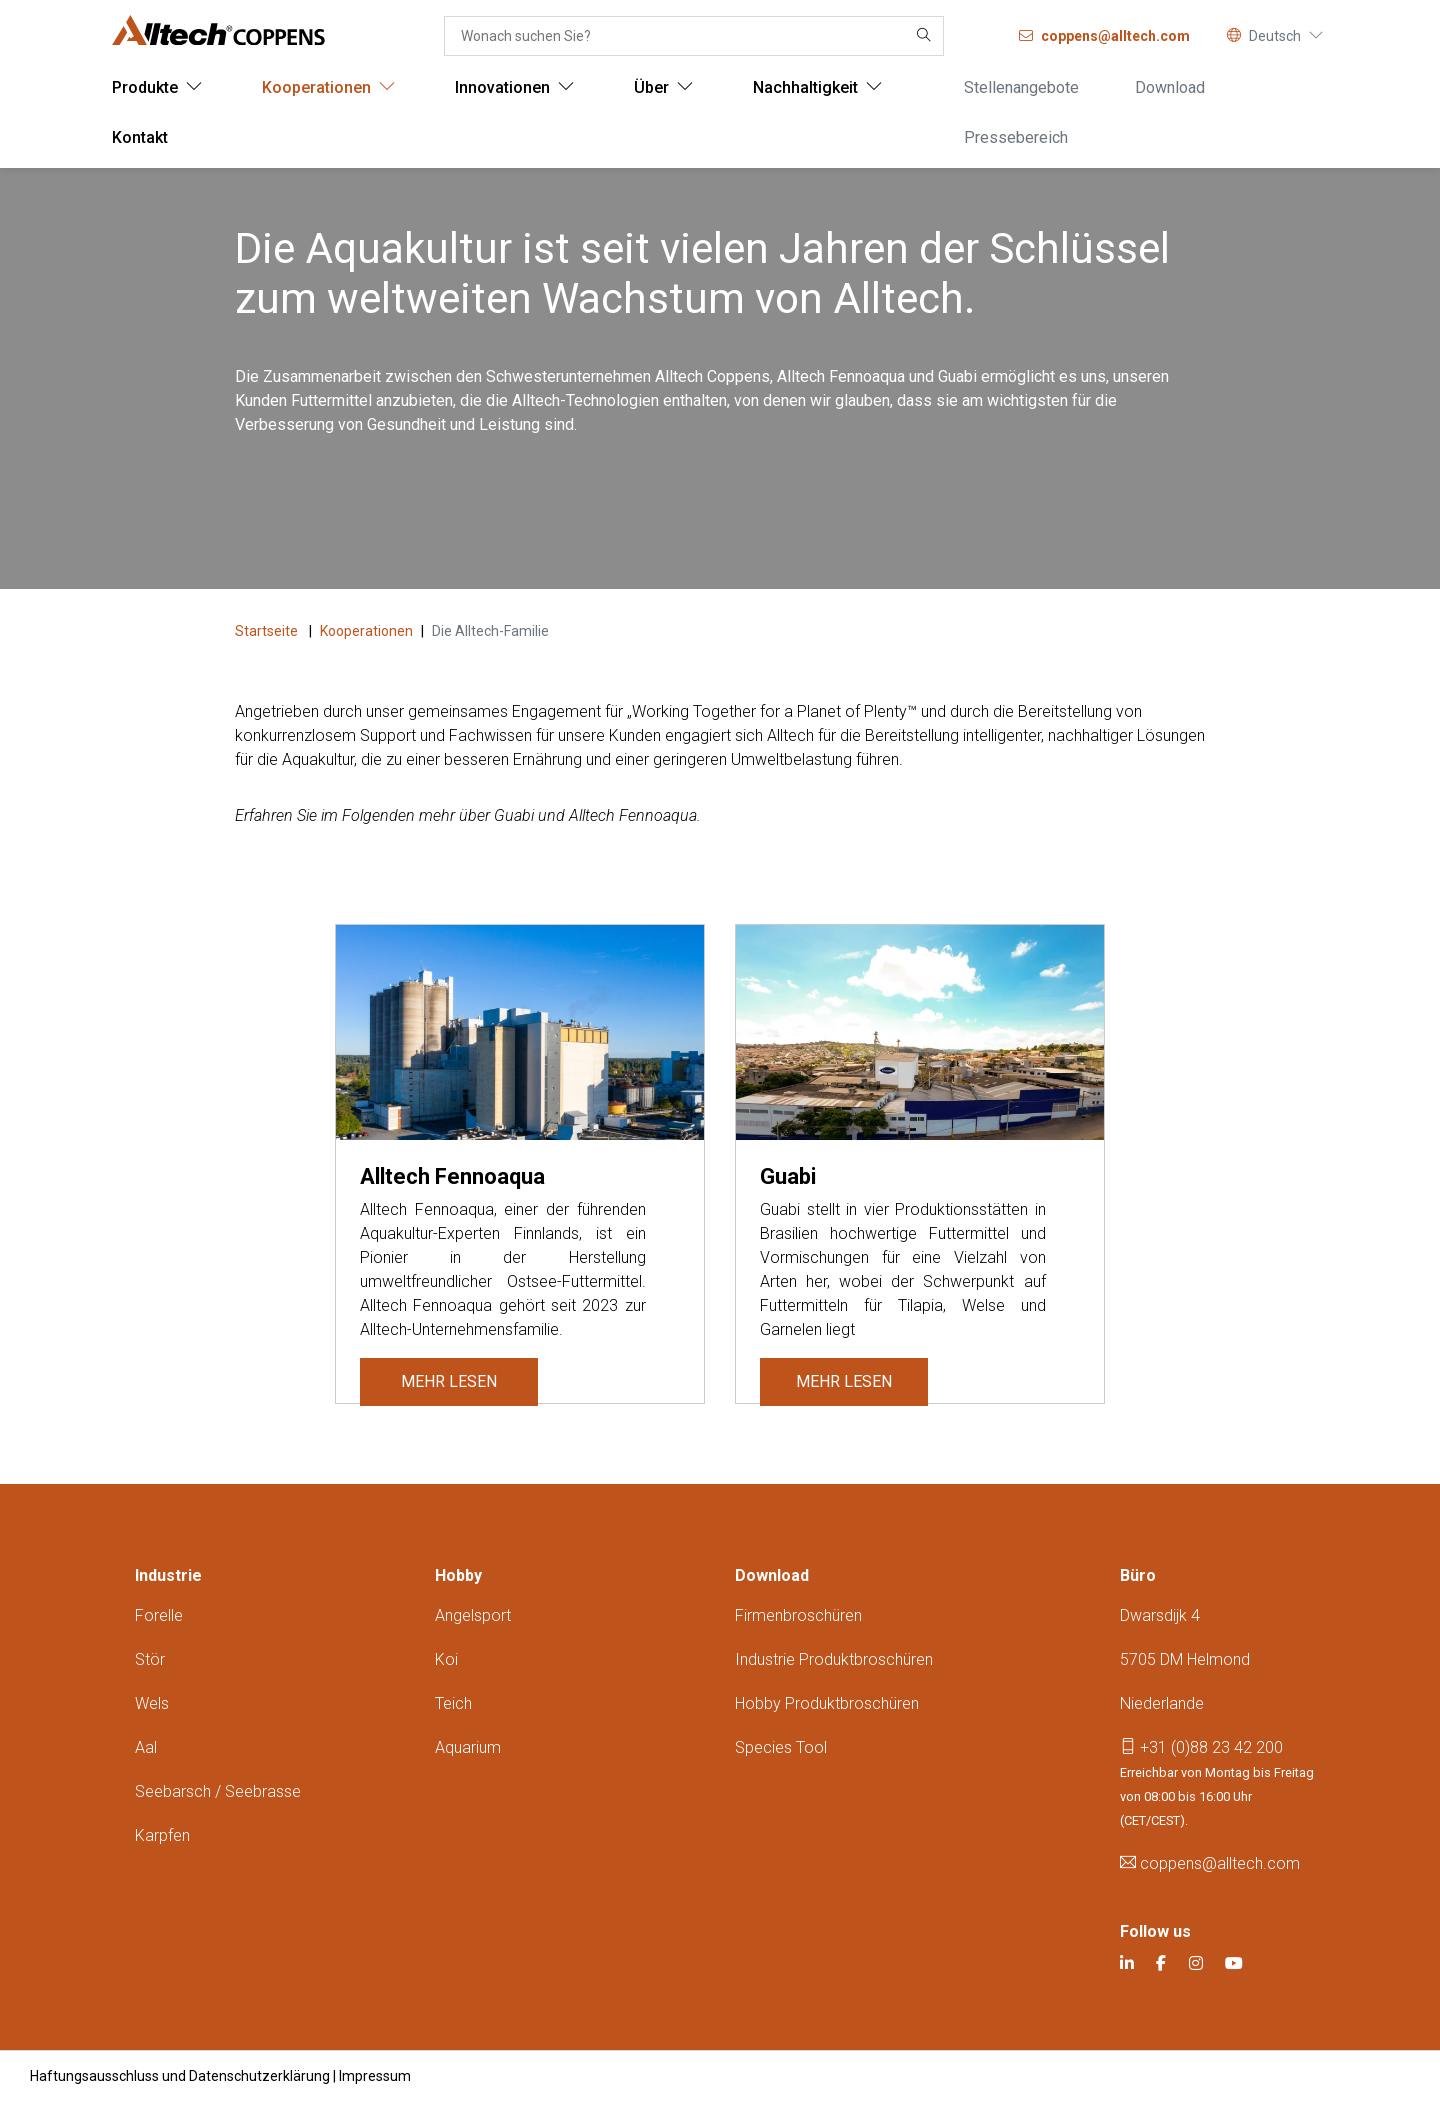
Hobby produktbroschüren (827, 1703)
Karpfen (162, 1835)
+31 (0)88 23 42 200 (1201, 1747)
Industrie (168, 1575)
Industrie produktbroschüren (834, 1659)
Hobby (458, 1575)
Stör (150, 1659)
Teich (453, 1703)
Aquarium (468, 1747)
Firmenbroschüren (798, 1615)
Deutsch (1275, 36)
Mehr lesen (444, 1381)
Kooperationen (366, 631)
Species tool (781, 1747)
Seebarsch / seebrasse (218, 1791)
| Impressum (372, 2076)
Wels (152, 1703)
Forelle (159, 1615)
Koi (446, 1659)
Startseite (268, 631)
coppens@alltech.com (1210, 1863)
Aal (146, 1747)
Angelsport (473, 1615)
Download (772, 1575)
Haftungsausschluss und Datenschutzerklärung (180, 2076)
